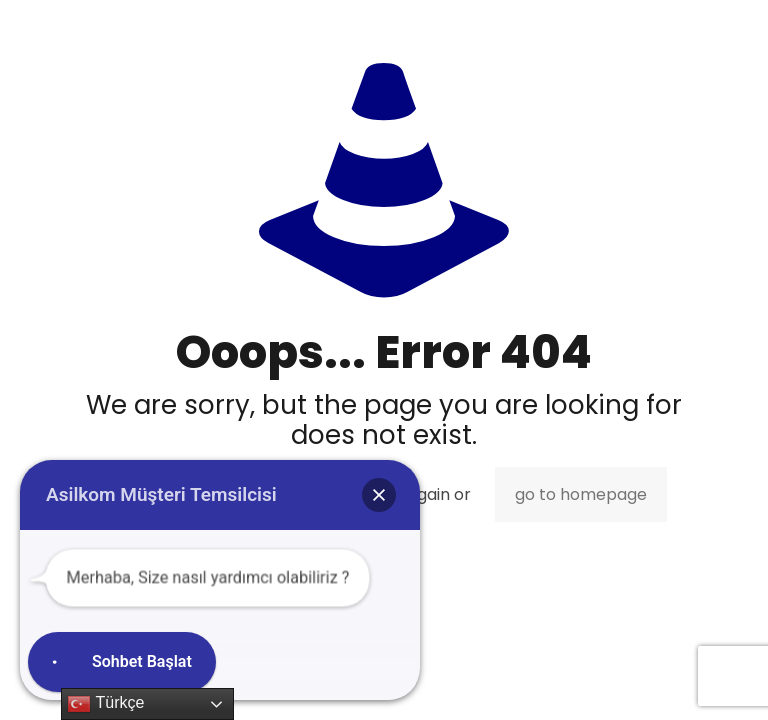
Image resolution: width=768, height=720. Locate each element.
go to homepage (581, 494)
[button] (379, 495)
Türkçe (105, 704)
